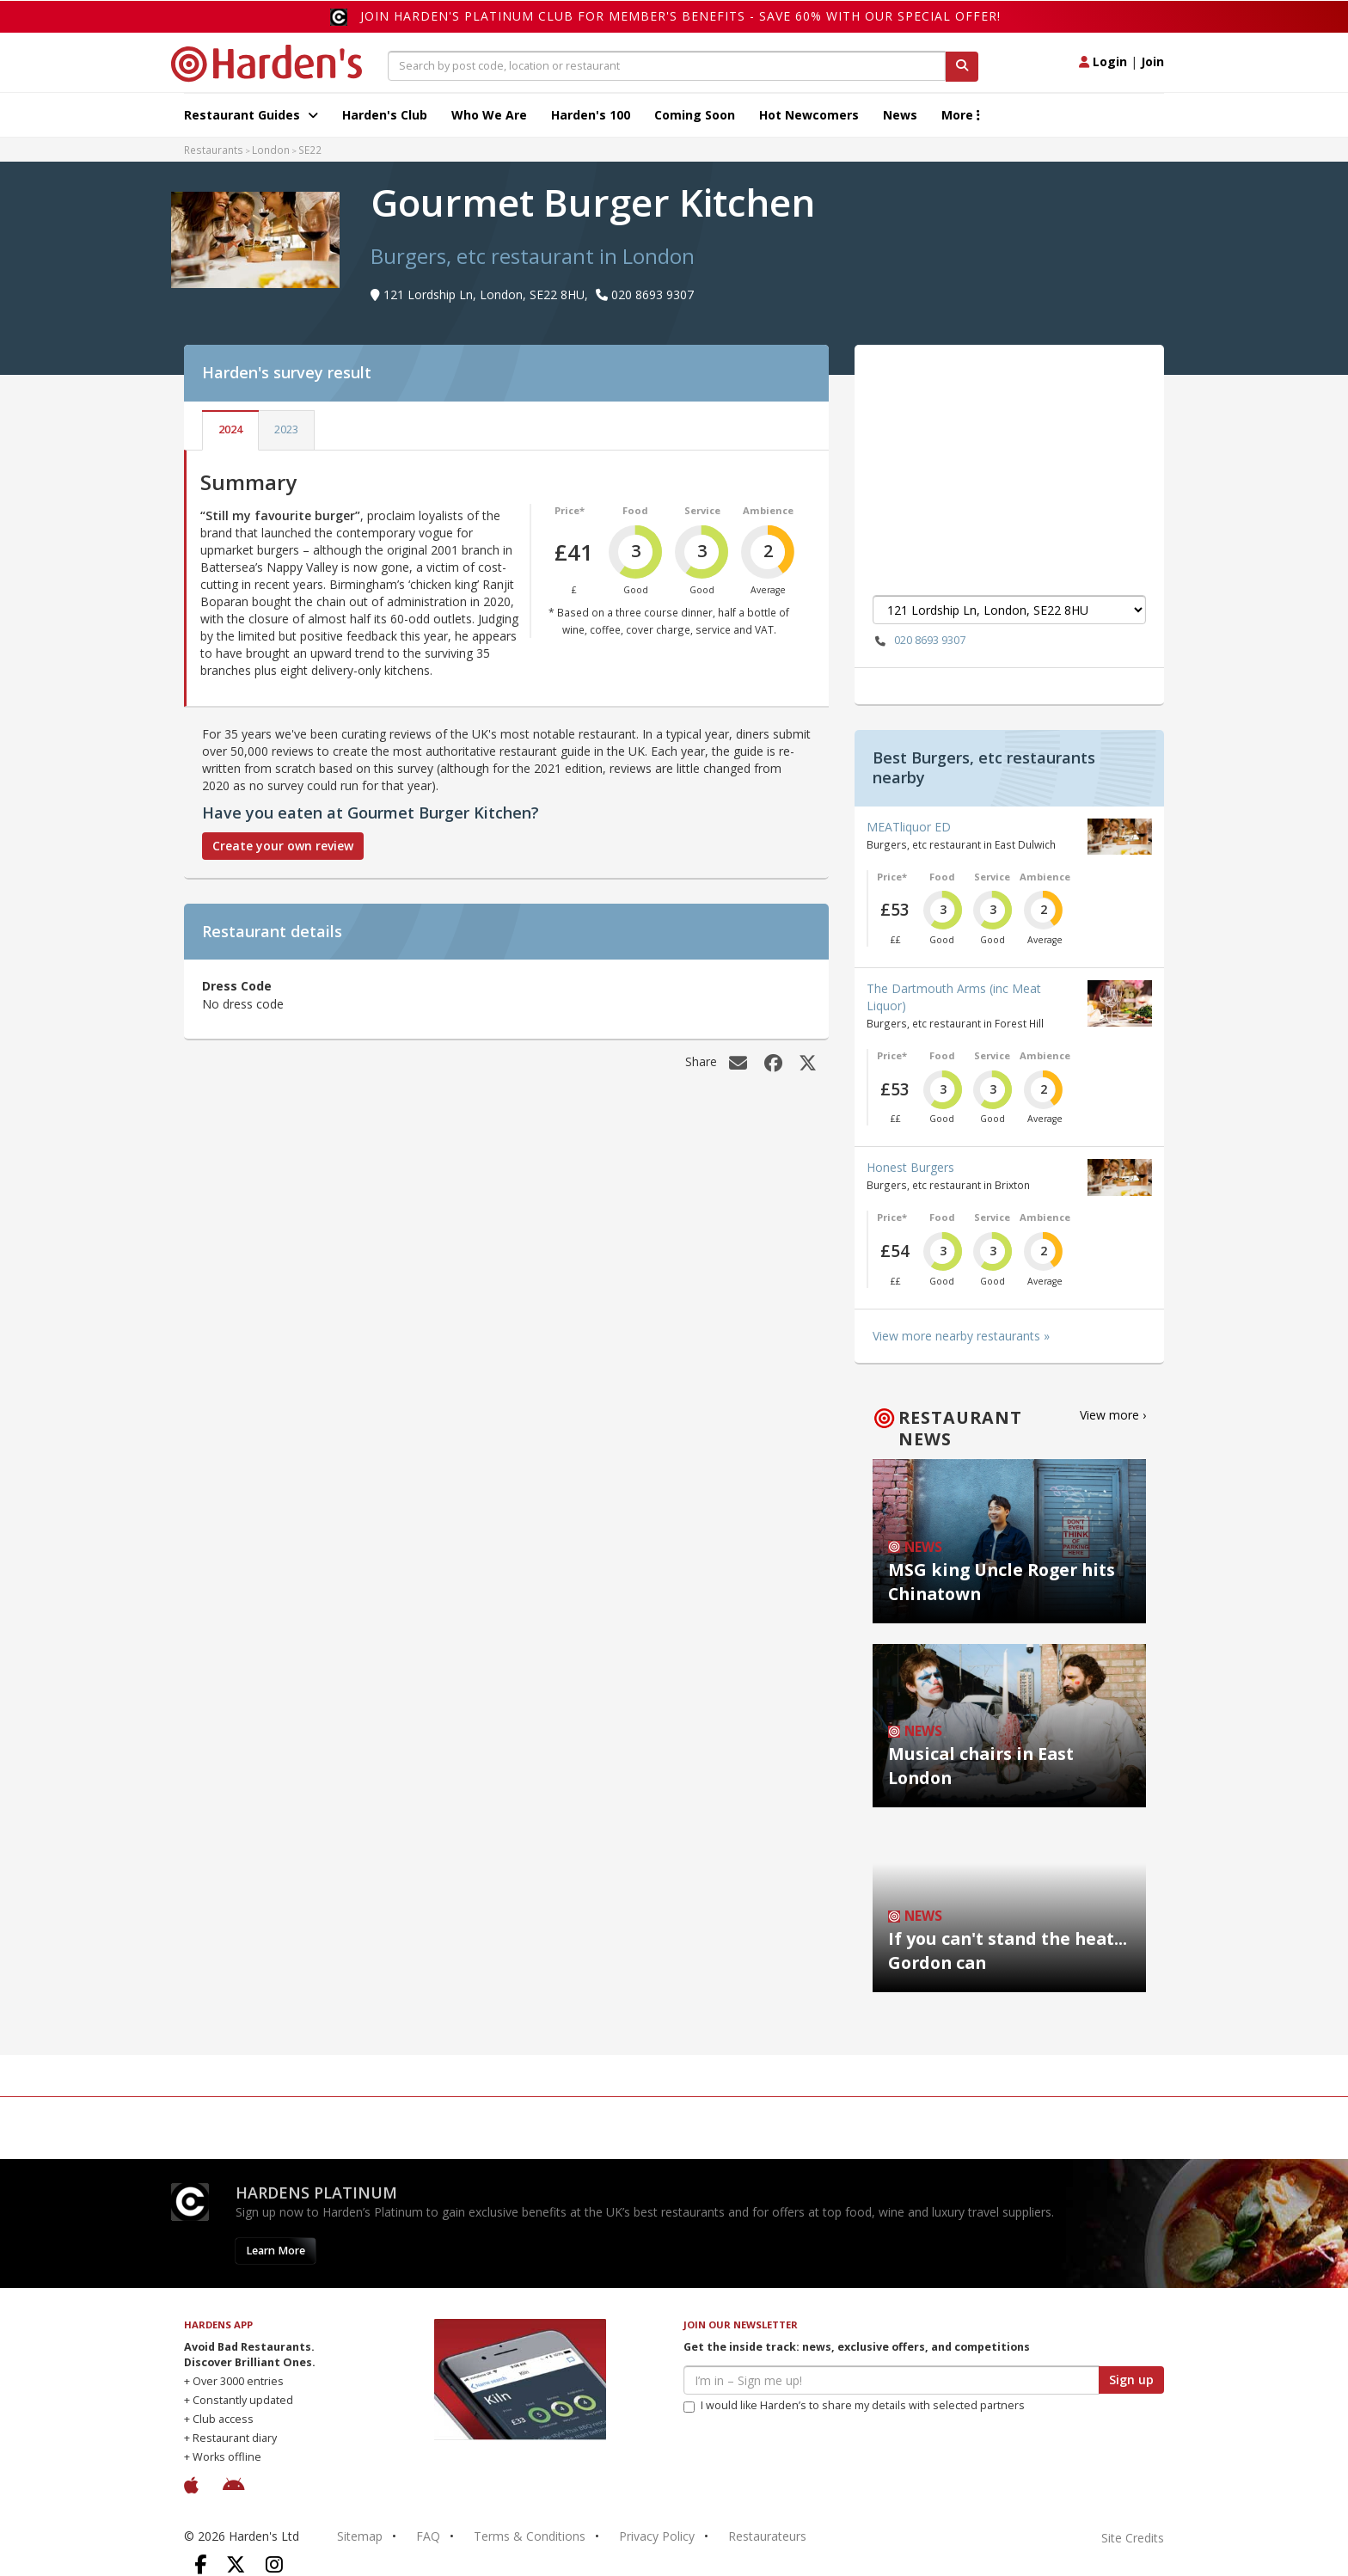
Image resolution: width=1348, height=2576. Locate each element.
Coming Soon (694, 115)
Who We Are (489, 115)
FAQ (428, 2536)
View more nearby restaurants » (961, 1336)
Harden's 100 (590, 115)
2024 (230, 429)
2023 (286, 429)
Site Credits (1132, 2538)
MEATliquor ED (909, 827)
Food (635, 510)
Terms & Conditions (529, 2536)
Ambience (768, 510)
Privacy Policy (657, 2536)
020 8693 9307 (919, 641)
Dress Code (237, 986)
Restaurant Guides (251, 115)
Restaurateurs (767, 2536)
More (960, 115)
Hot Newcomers (809, 115)
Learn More (275, 2250)
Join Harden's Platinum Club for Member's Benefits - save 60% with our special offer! (680, 16)
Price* (570, 510)
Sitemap (360, 2536)
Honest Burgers (910, 1167)
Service (702, 510)
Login (1103, 61)
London (271, 149)
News (900, 115)
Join (1152, 61)
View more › (1113, 1415)
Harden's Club (384, 115)
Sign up (1131, 2379)
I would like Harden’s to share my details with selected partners (854, 2405)
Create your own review (282, 845)
